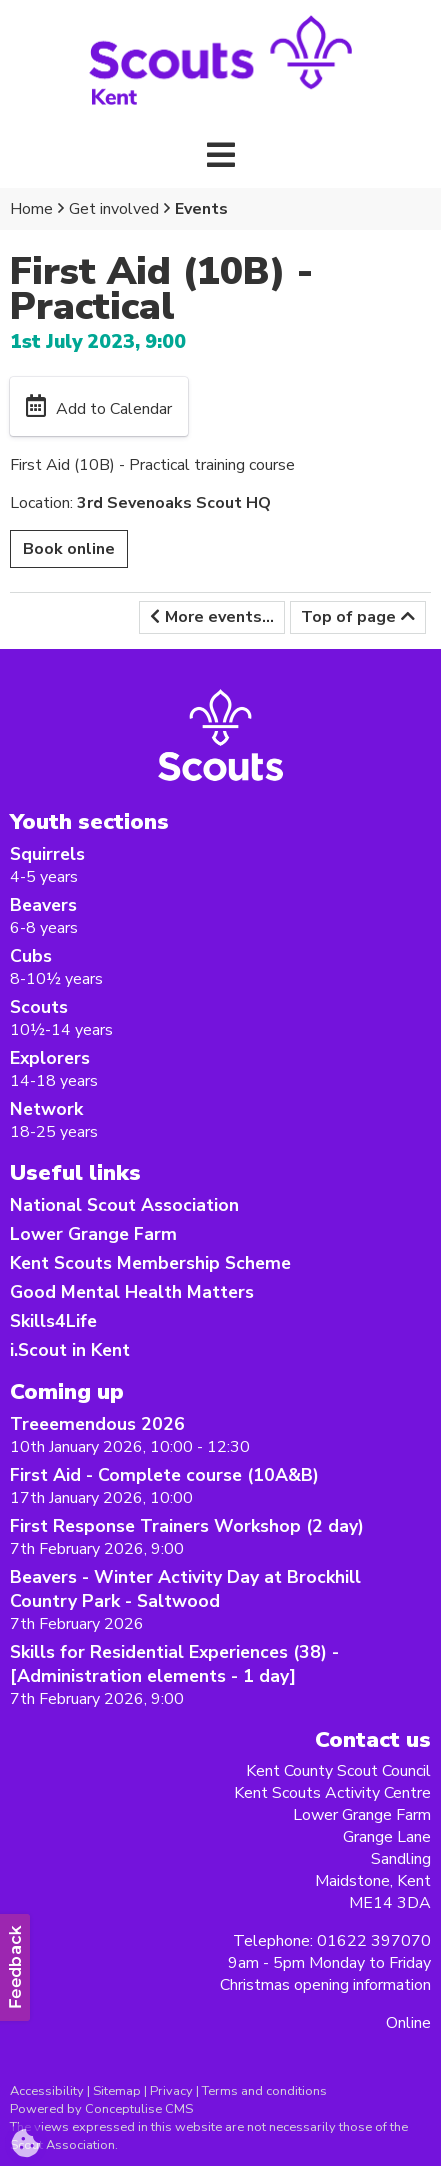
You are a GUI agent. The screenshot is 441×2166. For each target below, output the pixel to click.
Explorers (50, 1058)
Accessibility (47, 2091)
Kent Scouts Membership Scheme (150, 1263)
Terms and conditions (264, 2091)
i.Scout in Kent (70, 1350)
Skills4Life (53, 1321)
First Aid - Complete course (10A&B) (164, 1475)
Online (408, 2023)
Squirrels (47, 854)
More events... (219, 617)
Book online (69, 549)
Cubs (31, 956)
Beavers (43, 905)
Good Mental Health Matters (132, 1292)
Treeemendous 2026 (97, 1424)
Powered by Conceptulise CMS (101, 2109)
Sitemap (117, 2091)
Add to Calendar (114, 409)
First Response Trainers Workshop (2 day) (187, 1526)
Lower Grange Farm (93, 1234)
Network (46, 1109)
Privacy (171, 2091)
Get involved (114, 209)
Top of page (348, 617)
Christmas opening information (325, 1985)
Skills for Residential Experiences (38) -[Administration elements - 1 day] (174, 1664)
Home (31, 209)
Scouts (39, 1007)
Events (201, 209)
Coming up (67, 1391)
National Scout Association (124, 1205)
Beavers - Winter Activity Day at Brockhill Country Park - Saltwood (185, 1589)
